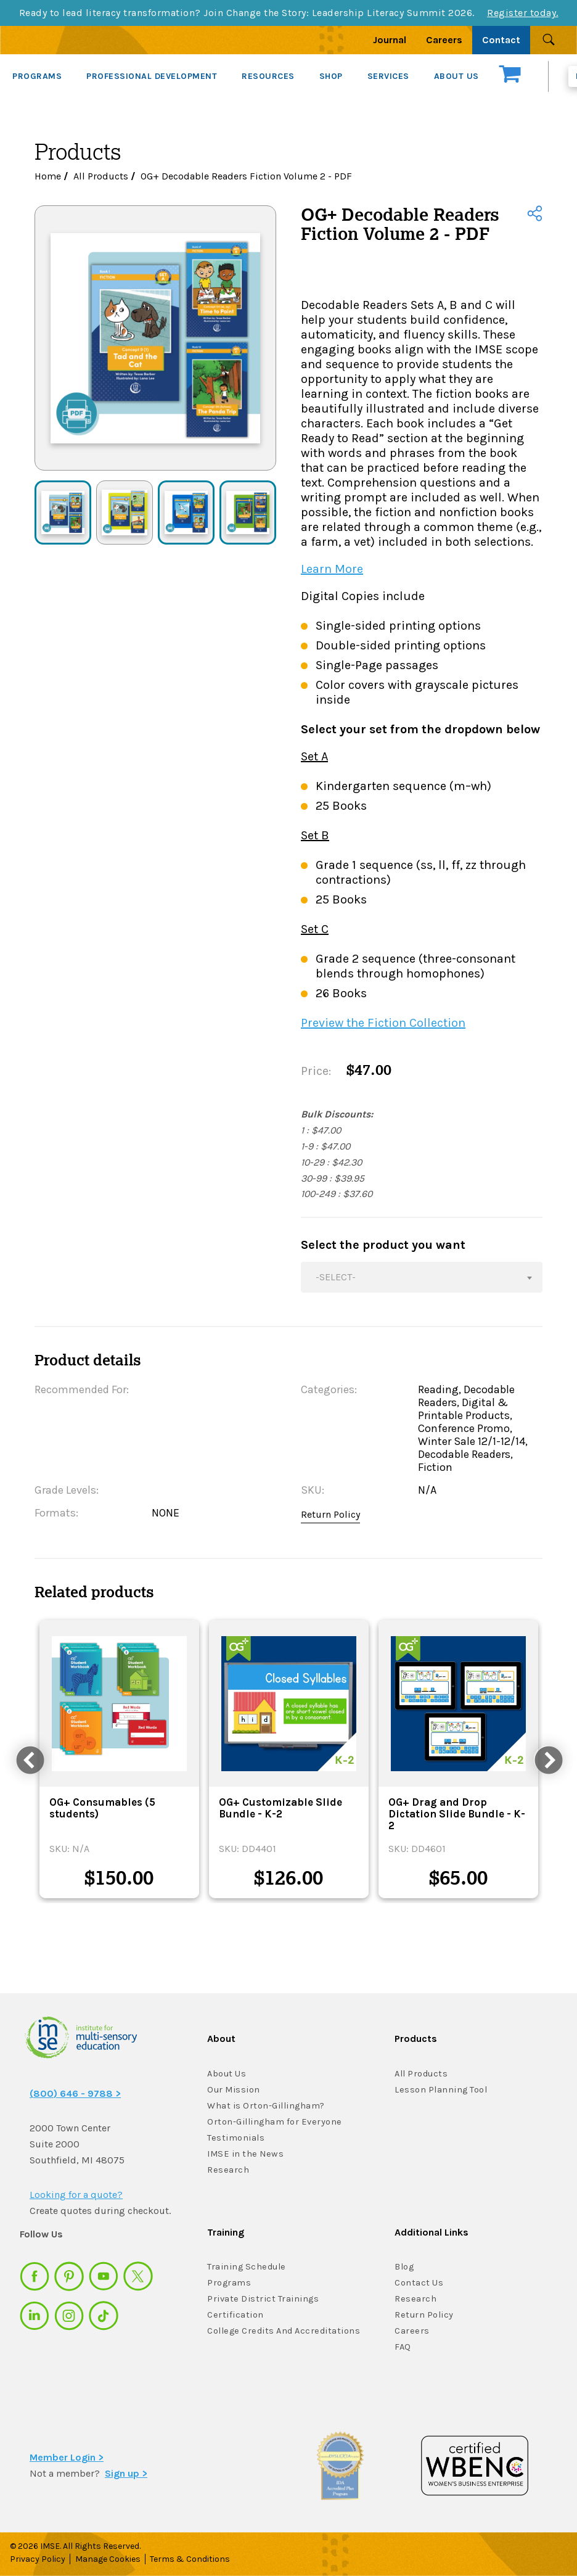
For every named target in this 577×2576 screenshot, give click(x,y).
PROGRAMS (37, 76)
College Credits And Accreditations (281, 2331)
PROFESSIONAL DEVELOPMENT (151, 76)
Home (48, 176)
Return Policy (330, 1514)
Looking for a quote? (76, 2194)
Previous (28, 1759)
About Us (226, 2073)
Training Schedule (245, 2266)
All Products (100, 176)
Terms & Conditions (192, 2559)
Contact (501, 40)
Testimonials (234, 2138)
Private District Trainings (261, 2299)
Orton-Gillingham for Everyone (272, 2122)
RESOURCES (268, 76)
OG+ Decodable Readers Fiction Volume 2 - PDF (246, 176)
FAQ (403, 2347)
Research (227, 2170)
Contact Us (419, 2283)
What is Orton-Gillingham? (264, 2106)
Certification (234, 2315)
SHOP (331, 76)
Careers (444, 40)
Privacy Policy (37, 2559)
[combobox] (421, 1277)
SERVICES (388, 76)
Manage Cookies (108, 2559)
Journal (389, 40)
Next (546, 1759)
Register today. (523, 13)
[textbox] (421, 1277)
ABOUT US (456, 76)
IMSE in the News (243, 2154)
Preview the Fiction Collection (383, 1023)
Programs (228, 2283)
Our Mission (233, 2089)
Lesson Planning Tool (440, 2089)
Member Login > (67, 2457)
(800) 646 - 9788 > (75, 2093)
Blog (404, 2266)
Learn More (332, 569)
